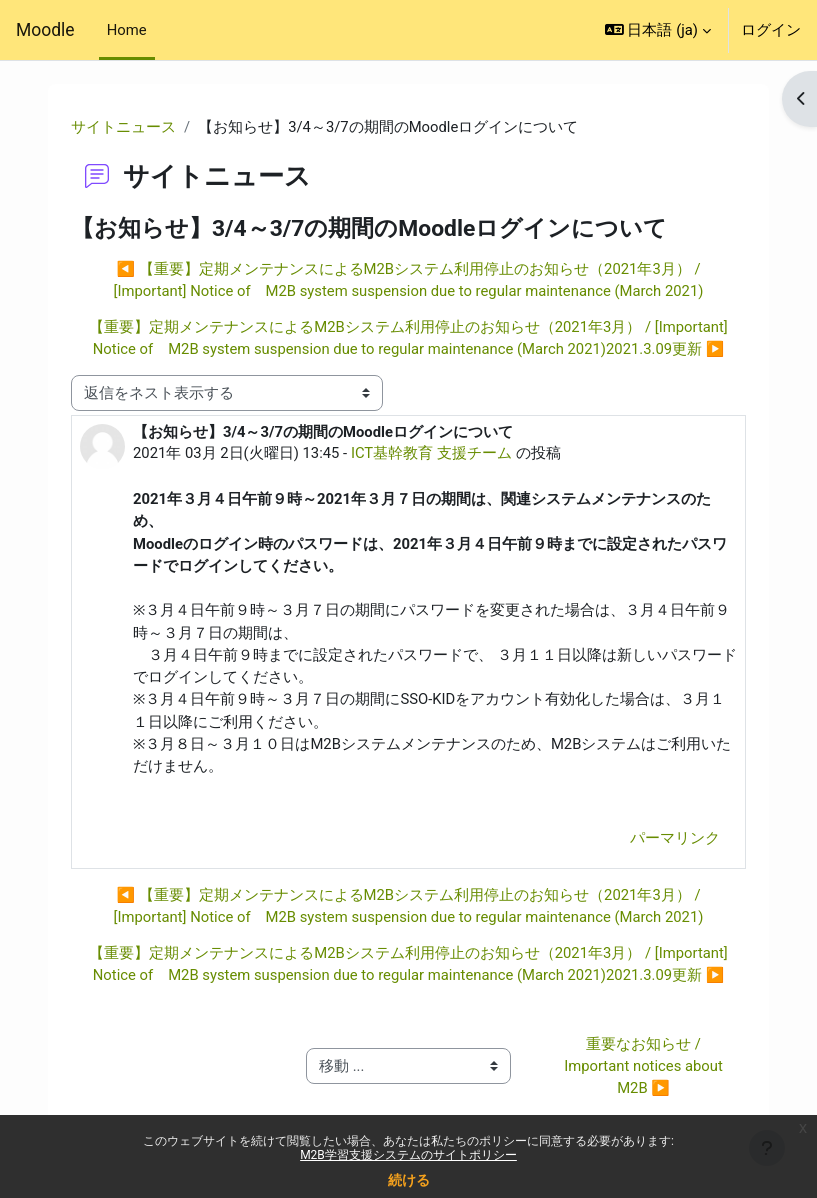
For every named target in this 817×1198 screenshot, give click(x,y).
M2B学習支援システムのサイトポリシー (408, 1155)
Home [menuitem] (127, 30)
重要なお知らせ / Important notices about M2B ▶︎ (645, 1066)
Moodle (45, 30)
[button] (658, 30)
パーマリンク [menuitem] (675, 838)
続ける (409, 1180)
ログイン (771, 30)
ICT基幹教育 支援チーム (431, 453)
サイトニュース (123, 127)
